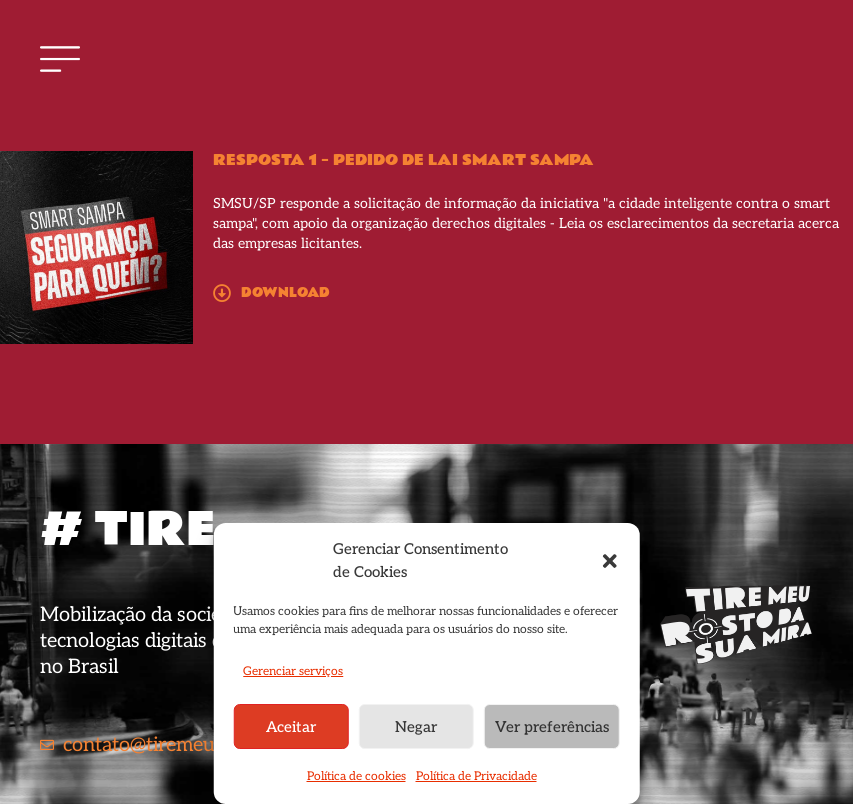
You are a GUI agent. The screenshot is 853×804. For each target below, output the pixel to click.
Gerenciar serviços (293, 671)
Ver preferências (552, 727)
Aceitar (291, 727)
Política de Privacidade (476, 776)
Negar (416, 727)
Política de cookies (356, 776)
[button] (610, 561)
